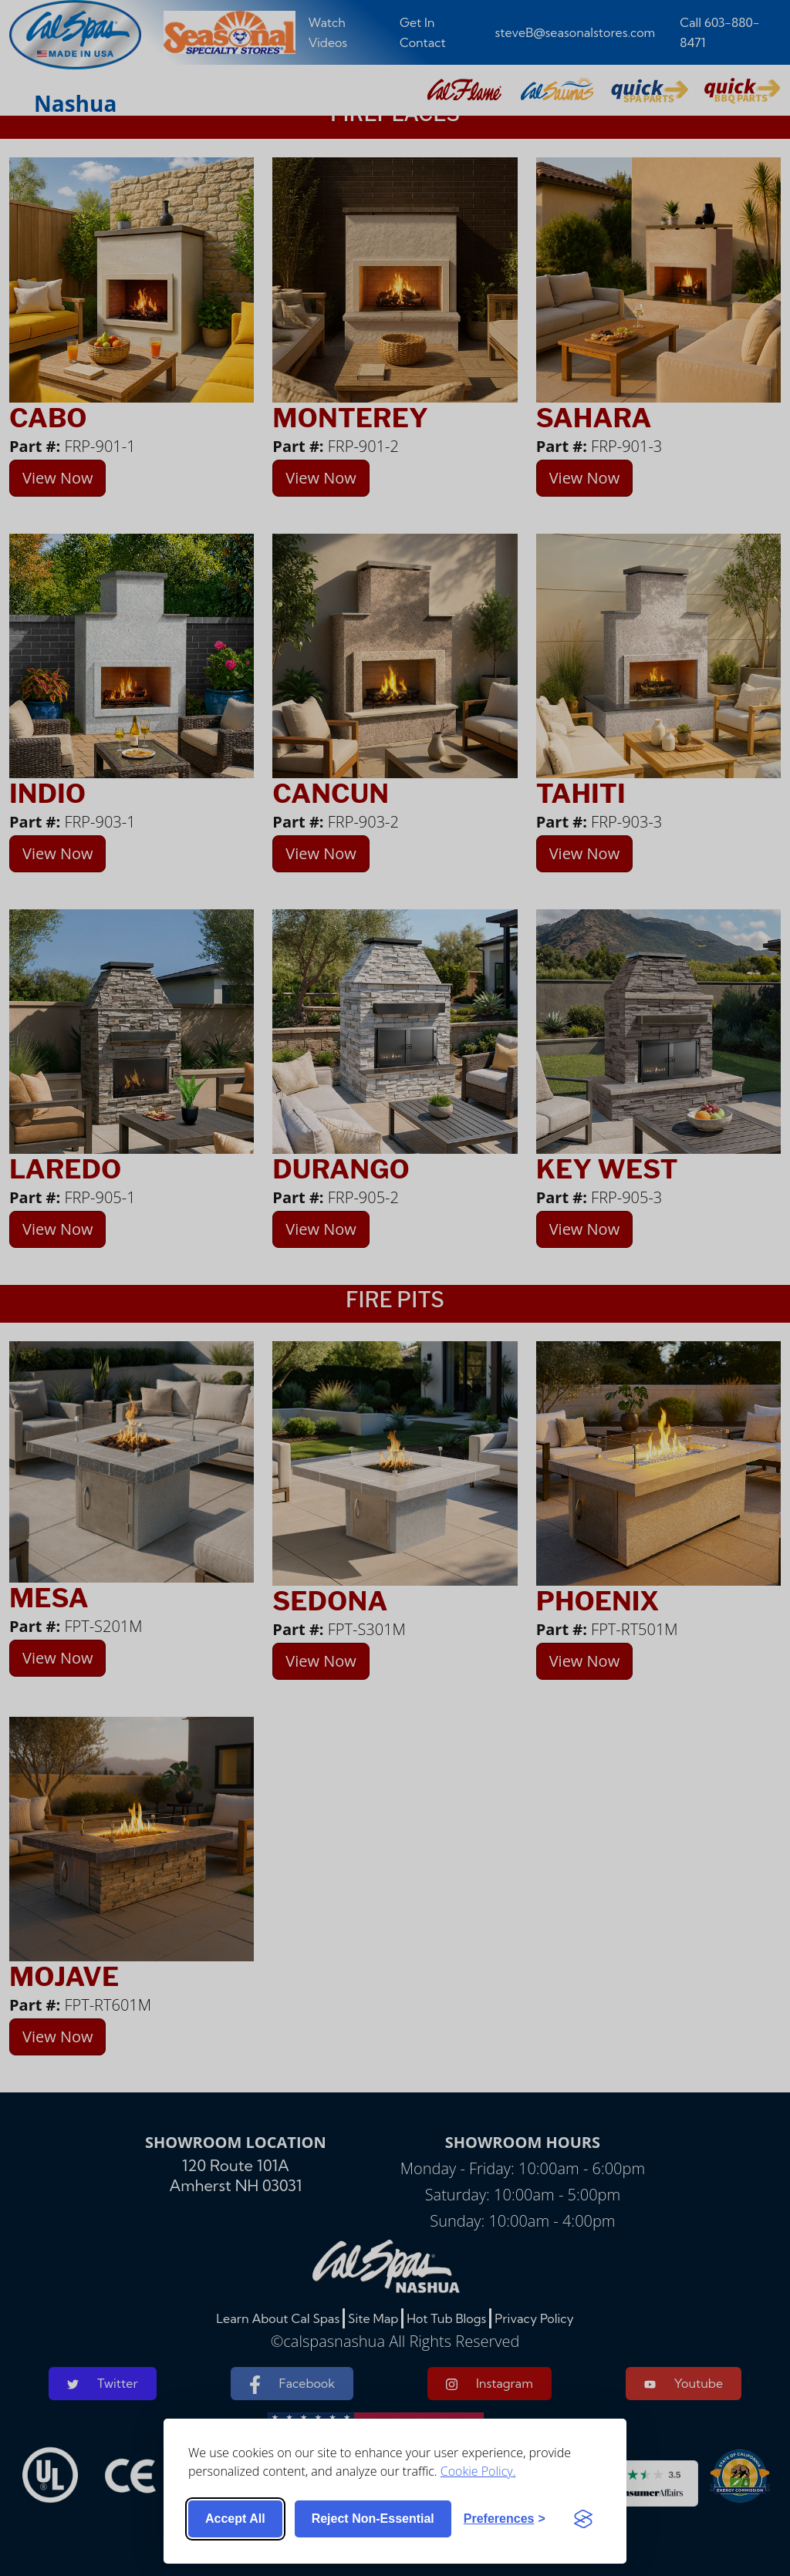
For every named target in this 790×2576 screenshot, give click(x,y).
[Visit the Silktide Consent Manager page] (583, 2518)
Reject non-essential (373, 2518)
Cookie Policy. (478, 2471)
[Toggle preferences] (504, 2519)
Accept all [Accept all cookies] (235, 2518)
